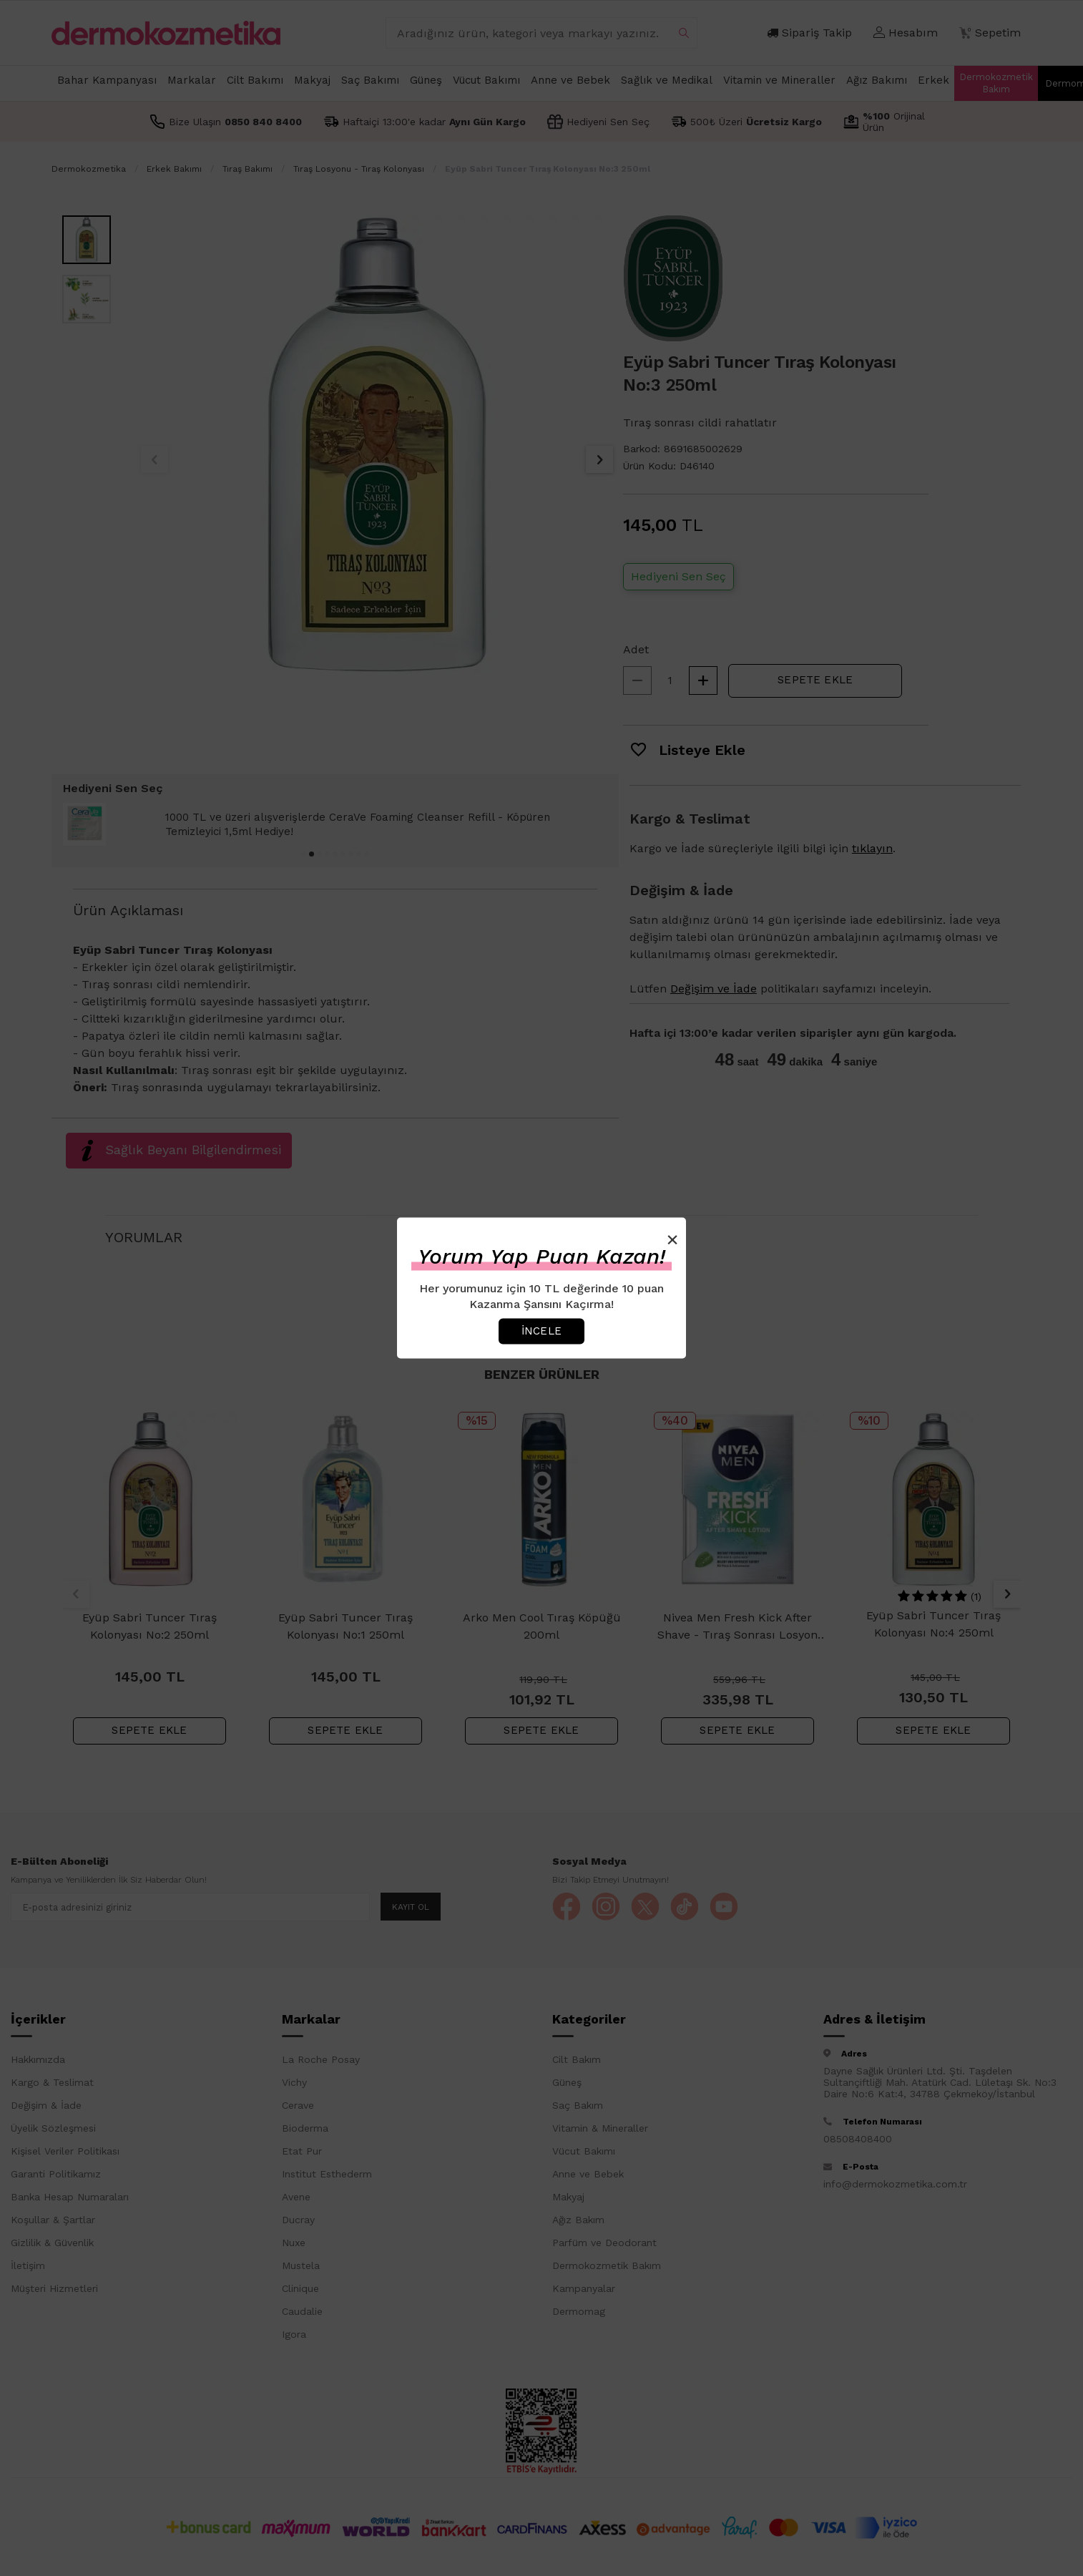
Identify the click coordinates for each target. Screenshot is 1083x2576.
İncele (541, 1330)
